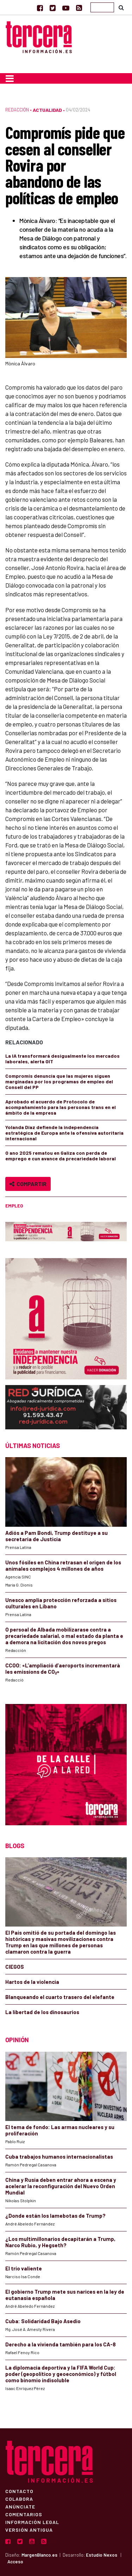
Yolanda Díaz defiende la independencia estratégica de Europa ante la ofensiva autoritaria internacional (64, 1132)
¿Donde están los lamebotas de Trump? (55, 2215)
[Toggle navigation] (10, 78)
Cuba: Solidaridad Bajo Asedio (43, 2321)
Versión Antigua (29, 2529)
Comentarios (23, 2514)
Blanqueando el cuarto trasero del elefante (59, 1997)
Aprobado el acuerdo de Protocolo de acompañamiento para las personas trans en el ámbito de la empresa (60, 1107)
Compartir (28, 1183)
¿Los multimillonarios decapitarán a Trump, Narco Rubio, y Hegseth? (60, 2242)
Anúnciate (20, 2506)
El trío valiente (23, 2268)
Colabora (19, 2498)
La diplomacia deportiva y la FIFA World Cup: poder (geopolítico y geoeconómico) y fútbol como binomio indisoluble (60, 2373)
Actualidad (47, 110)
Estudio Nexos (101, 2555)
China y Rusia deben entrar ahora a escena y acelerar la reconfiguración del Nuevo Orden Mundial (60, 2186)
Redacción (17, 110)
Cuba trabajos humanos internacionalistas (59, 2156)
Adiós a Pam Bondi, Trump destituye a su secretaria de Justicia (56, 1536)
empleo (14, 1206)
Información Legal (32, 2522)
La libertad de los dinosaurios (42, 2012)
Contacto (19, 2491)
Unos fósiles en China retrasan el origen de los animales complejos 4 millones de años (63, 1565)
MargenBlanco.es (39, 2555)
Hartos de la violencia (32, 1982)
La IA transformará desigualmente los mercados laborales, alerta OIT (62, 1058)
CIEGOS (14, 1966)
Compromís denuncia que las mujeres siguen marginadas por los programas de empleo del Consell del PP (59, 1081)
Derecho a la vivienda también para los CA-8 (60, 2344)
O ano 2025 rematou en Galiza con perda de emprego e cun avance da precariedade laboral (60, 1155)
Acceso (15, 2561)
